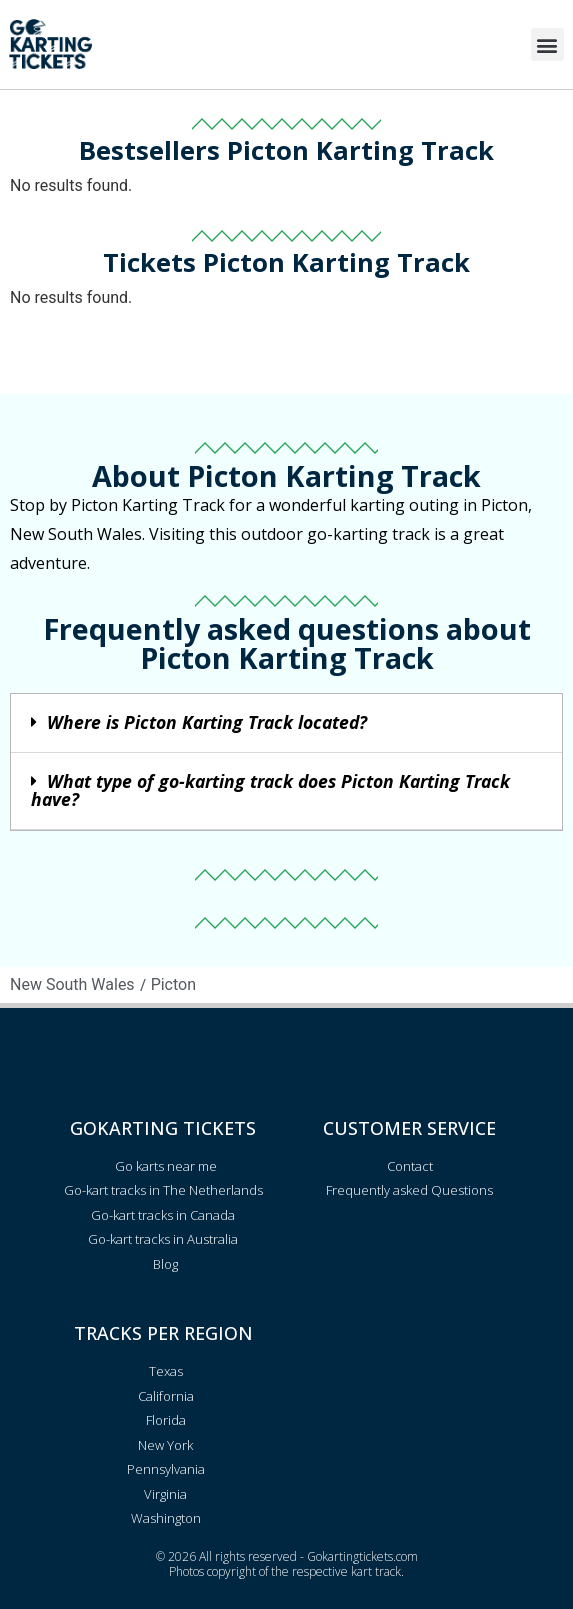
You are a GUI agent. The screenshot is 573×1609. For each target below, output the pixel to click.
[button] (547, 44)
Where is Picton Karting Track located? (207, 722)
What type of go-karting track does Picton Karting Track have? (270, 790)
